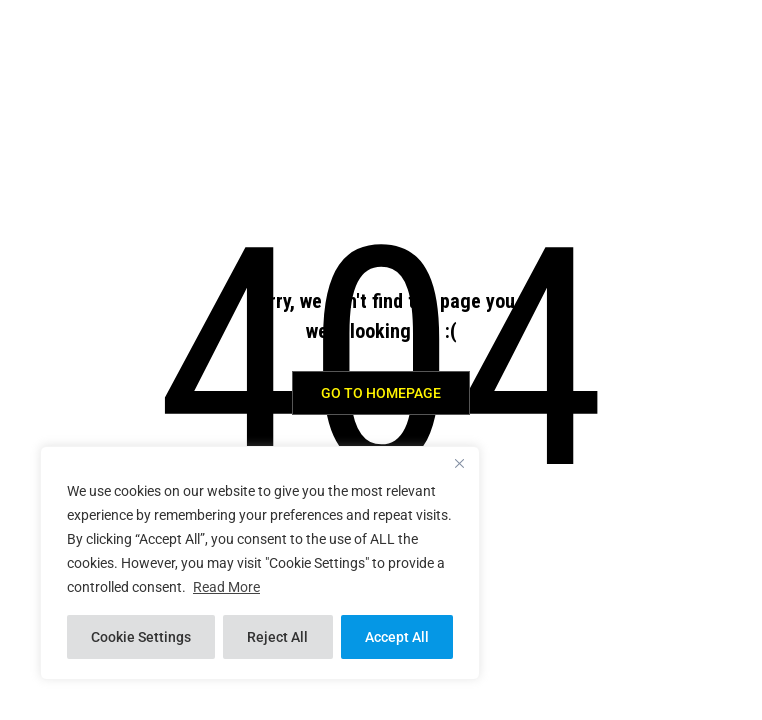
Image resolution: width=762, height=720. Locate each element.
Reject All (277, 637)
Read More (226, 587)
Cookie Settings (141, 637)
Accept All (397, 637)
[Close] (459, 463)
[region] (260, 563)
